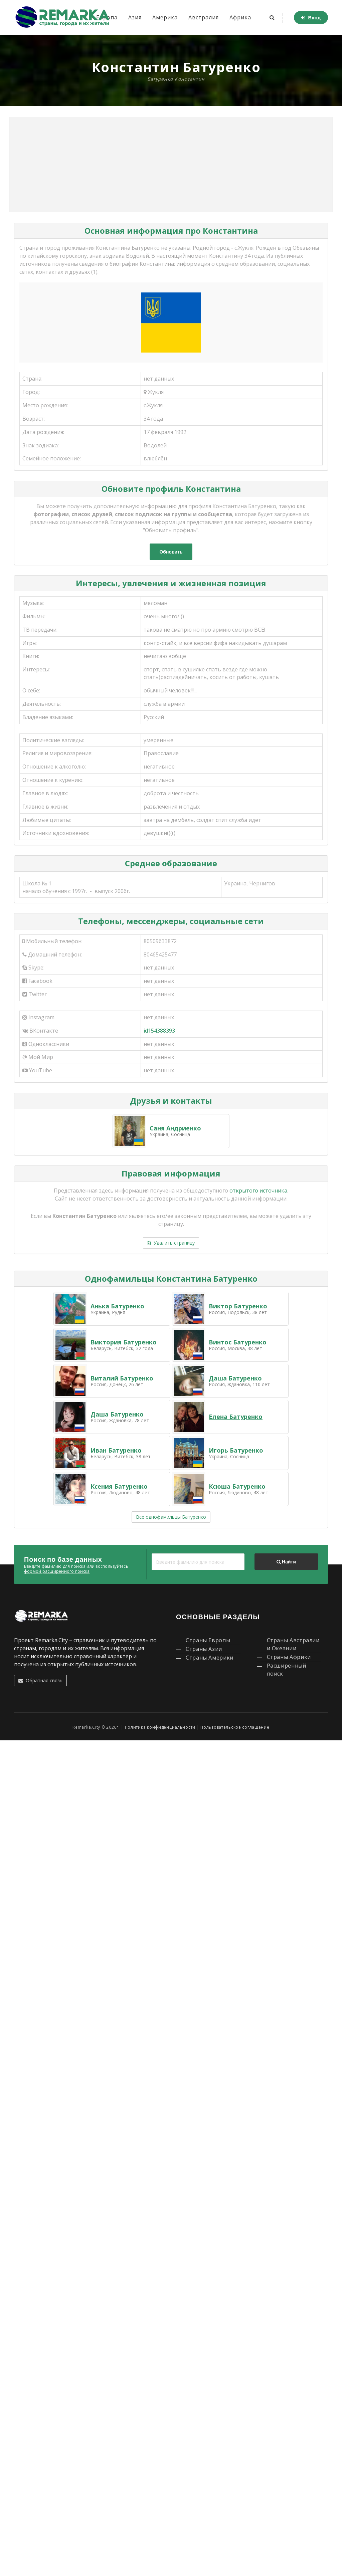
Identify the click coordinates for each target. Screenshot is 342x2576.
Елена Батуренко (236, 1417)
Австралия (203, 17)
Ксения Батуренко (119, 1486)
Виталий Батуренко (122, 1378)
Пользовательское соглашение (234, 1727)
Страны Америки (209, 1657)
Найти (286, 1561)
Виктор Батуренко (238, 1306)
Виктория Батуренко (124, 1342)
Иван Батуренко (116, 1450)
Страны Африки (289, 1657)
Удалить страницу (171, 1243)
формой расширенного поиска (57, 1571)
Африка (240, 17)
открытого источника (258, 1190)
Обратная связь (40, 1680)
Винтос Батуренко (238, 1342)
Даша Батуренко (235, 1378)
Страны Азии (204, 1649)
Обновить (170, 552)
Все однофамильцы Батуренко (171, 1517)
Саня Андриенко (175, 1128)
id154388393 (159, 1030)
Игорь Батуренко (236, 1450)
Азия (135, 17)
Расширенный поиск (286, 1669)
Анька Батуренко (117, 1306)
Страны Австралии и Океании (293, 1644)
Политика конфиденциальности (160, 1727)
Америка (165, 17)
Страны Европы (208, 1640)
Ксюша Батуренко (237, 1486)
